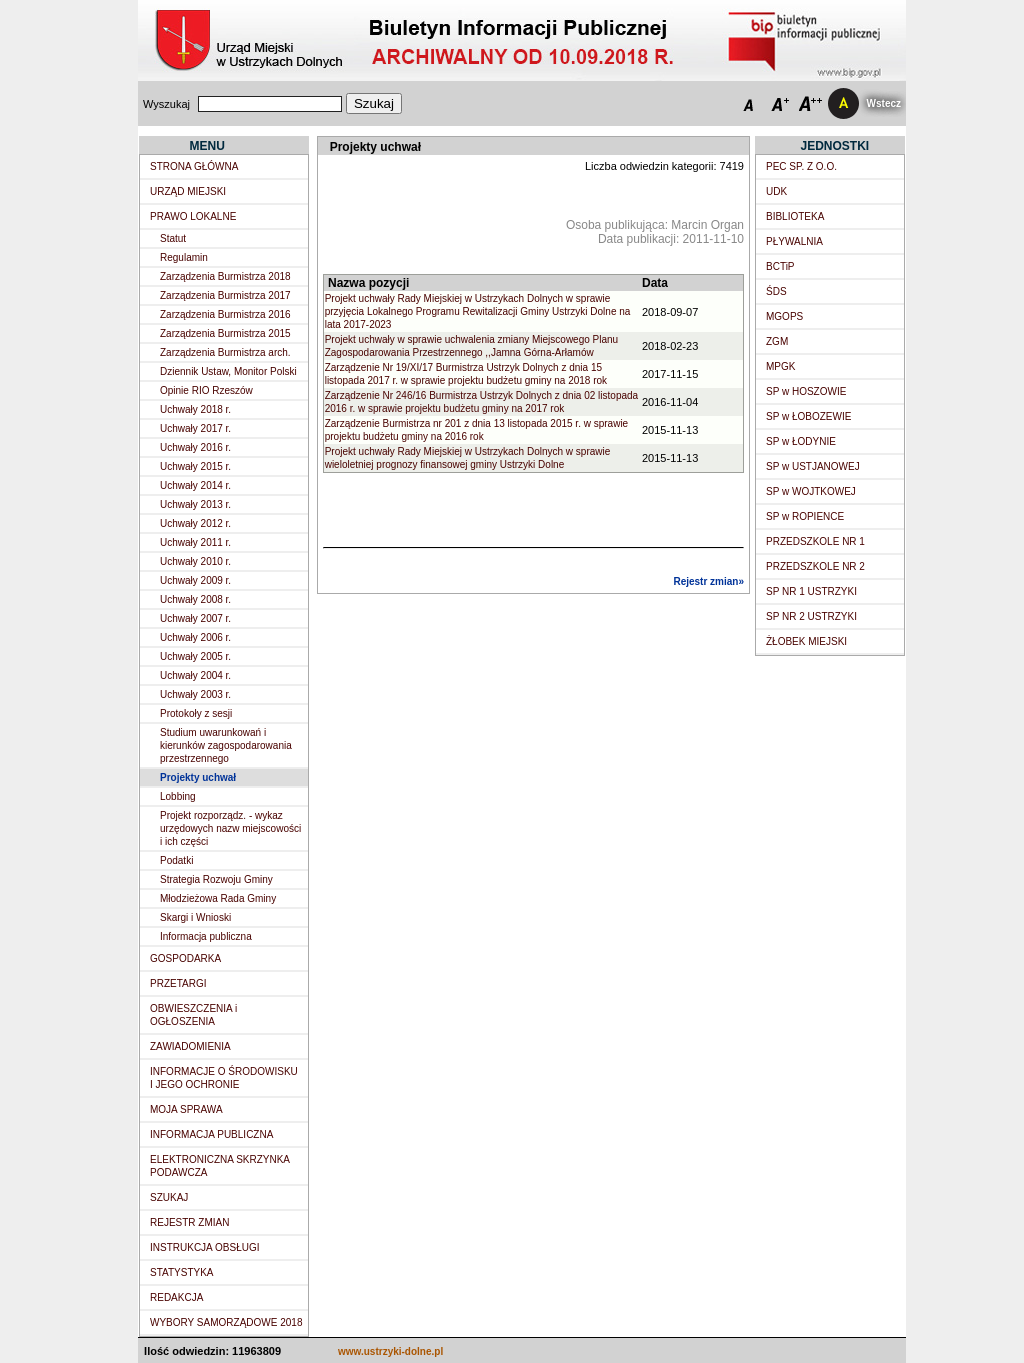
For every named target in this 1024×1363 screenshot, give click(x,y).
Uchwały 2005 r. (195, 656)
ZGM (777, 341)
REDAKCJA (176, 1297)
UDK (776, 191)
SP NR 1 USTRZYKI (811, 591)
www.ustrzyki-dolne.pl (390, 1351)
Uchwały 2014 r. (195, 485)
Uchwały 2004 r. (195, 675)
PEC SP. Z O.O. (801, 166)
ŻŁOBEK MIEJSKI (806, 641)
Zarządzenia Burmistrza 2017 (225, 295)
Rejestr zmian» (708, 581)
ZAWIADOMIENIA (190, 1046)
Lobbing (178, 796)
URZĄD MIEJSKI (188, 191)
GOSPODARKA (185, 958)
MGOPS (784, 316)
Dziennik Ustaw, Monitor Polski (228, 371)
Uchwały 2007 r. (195, 618)
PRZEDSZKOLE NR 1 (815, 541)
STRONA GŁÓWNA (194, 166)
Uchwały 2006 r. (195, 637)
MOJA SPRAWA (186, 1109)
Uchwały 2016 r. (195, 447)
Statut (173, 238)
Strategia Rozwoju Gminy (216, 879)
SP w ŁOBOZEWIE (808, 416)
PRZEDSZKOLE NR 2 (815, 566)
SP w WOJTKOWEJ (811, 491)
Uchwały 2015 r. (195, 466)
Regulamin (184, 257)
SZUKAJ (169, 1197)
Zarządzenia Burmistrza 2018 (225, 276)
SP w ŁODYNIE (801, 441)
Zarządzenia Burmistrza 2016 (225, 314)
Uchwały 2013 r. (195, 504)
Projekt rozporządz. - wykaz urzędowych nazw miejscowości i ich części (230, 828)
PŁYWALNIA (794, 241)
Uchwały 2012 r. (195, 523)
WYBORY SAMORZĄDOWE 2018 (226, 1322)
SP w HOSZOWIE (806, 391)
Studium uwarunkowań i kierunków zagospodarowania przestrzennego (226, 745)
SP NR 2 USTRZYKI (811, 616)
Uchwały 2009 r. (195, 580)
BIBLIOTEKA (795, 216)
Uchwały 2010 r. (195, 561)
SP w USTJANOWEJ (813, 466)
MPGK (780, 366)
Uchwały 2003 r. (195, 694)
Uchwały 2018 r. (195, 409)
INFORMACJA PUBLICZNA (211, 1134)
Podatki (176, 860)
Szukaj (374, 103)
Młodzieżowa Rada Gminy (218, 898)
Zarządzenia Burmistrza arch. (225, 352)
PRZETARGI (178, 983)
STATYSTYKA (182, 1272)
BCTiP (780, 266)
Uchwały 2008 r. (195, 599)
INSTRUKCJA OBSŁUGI (204, 1247)
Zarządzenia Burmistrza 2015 (225, 333)
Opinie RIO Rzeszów (206, 390)
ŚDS (776, 291)
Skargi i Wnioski (195, 917)
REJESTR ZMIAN (189, 1222)
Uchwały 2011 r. (195, 542)
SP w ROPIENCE (805, 516)
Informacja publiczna (206, 936)
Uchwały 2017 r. (195, 428)
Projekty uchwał (198, 777)
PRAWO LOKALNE (193, 216)
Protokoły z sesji (196, 713)
